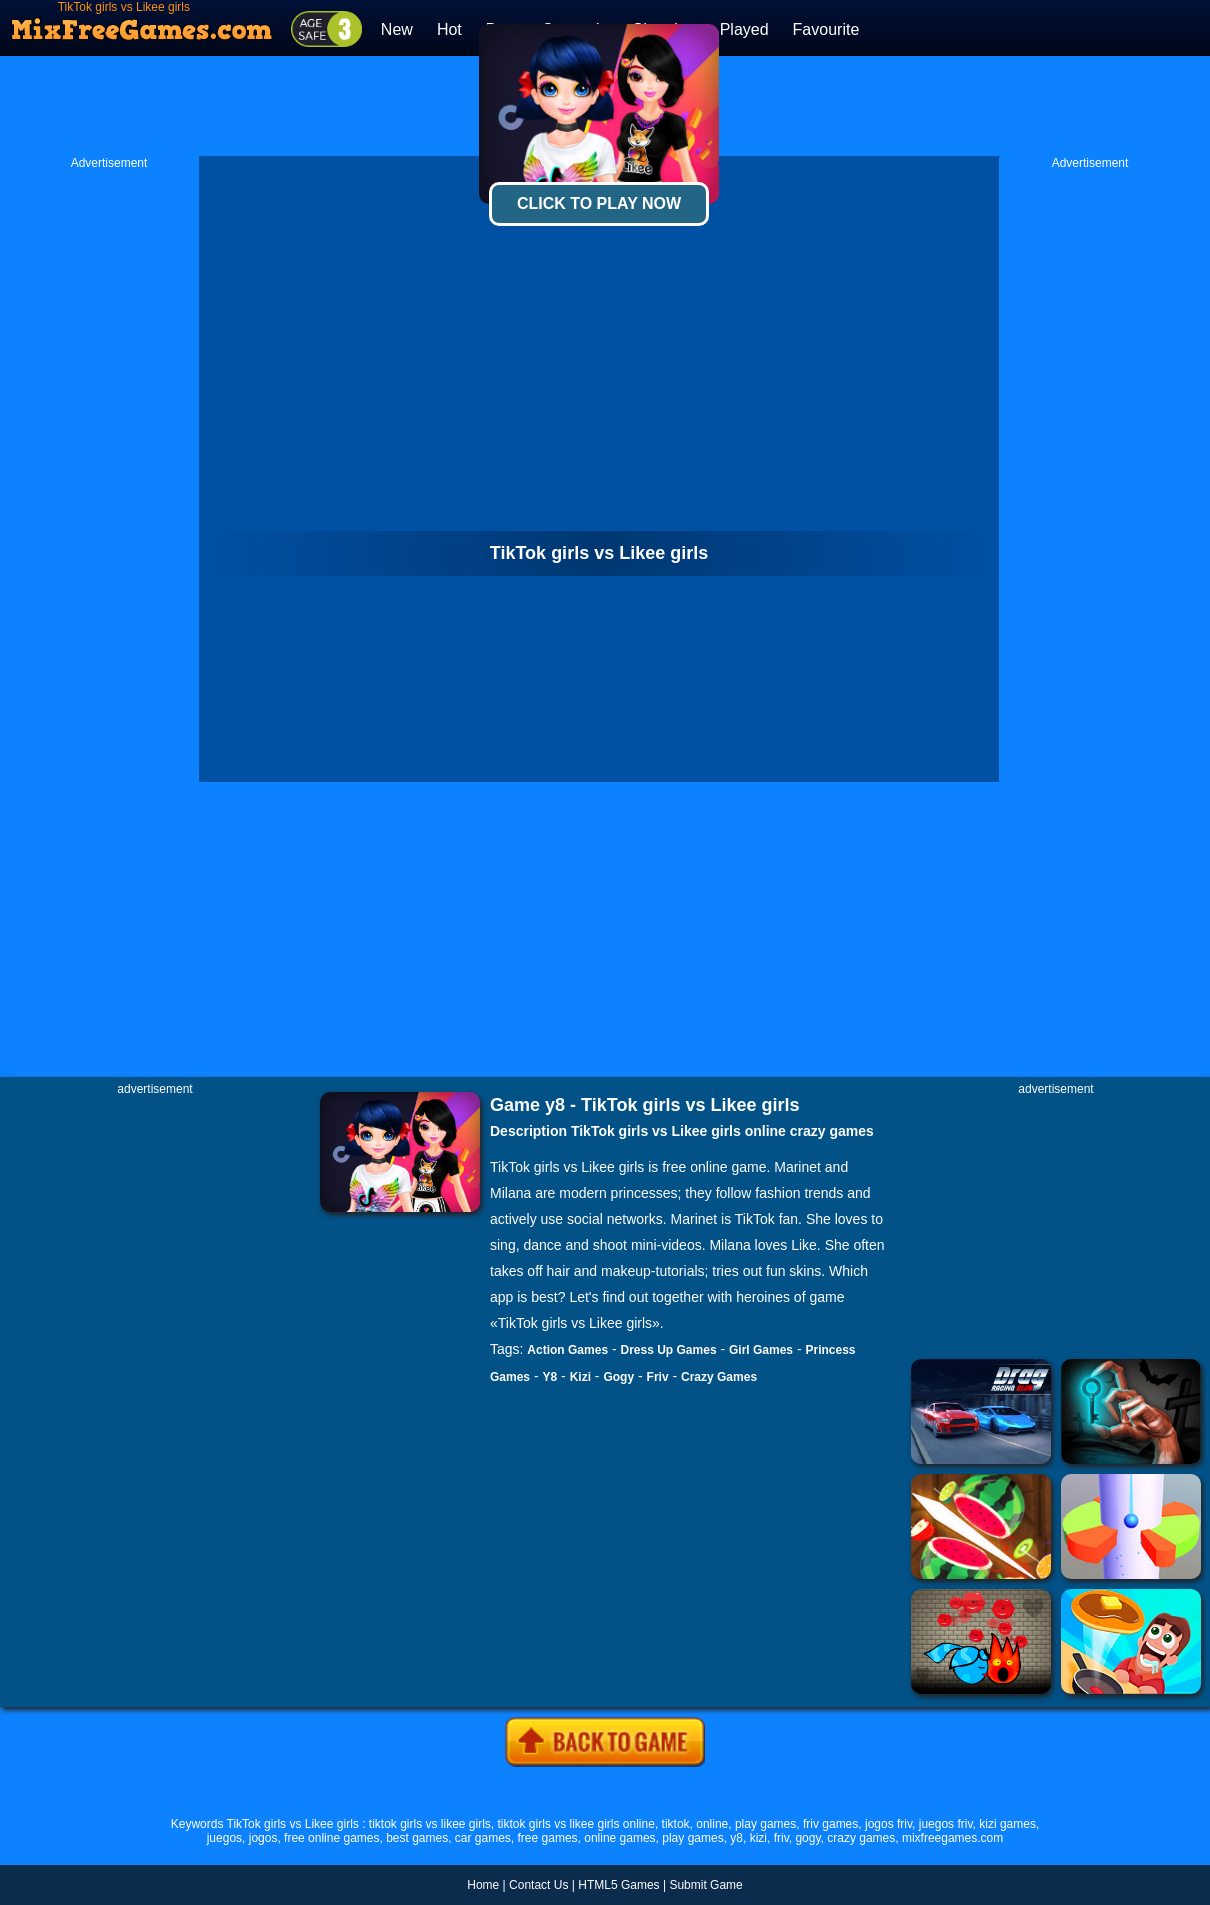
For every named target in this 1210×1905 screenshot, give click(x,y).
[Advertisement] (109, 471)
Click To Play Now (599, 203)
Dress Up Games (669, 1350)
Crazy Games (719, 1377)
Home (483, 1885)
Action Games (567, 1350)
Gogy (618, 1377)
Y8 (549, 1377)
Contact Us (538, 1885)
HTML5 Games (618, 1885)
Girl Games (761, 1350)
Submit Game (705, 1885)
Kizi (580, 1377)
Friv (658, 1377)
